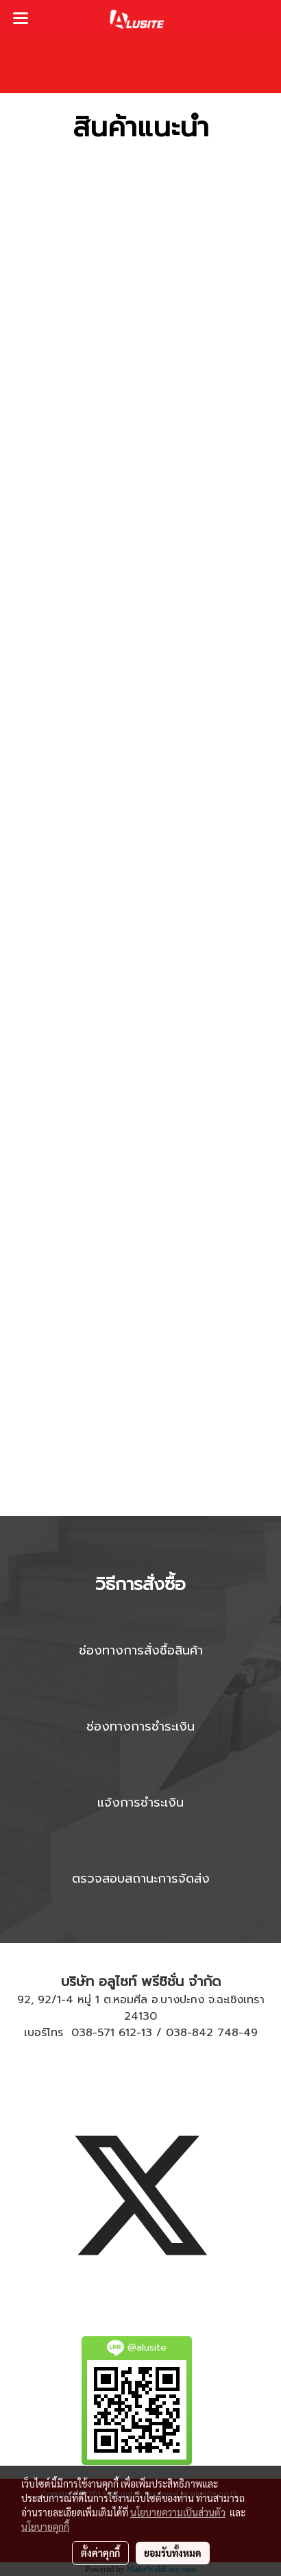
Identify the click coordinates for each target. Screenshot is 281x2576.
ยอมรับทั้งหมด (172, 2553)
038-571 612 (103, 2032)
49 (250, 2032)
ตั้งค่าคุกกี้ (100, 2553)
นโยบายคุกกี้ (45, 2527)
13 (146, 2032)
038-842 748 (202, 2032)
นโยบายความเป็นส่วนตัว (177, 2512)
